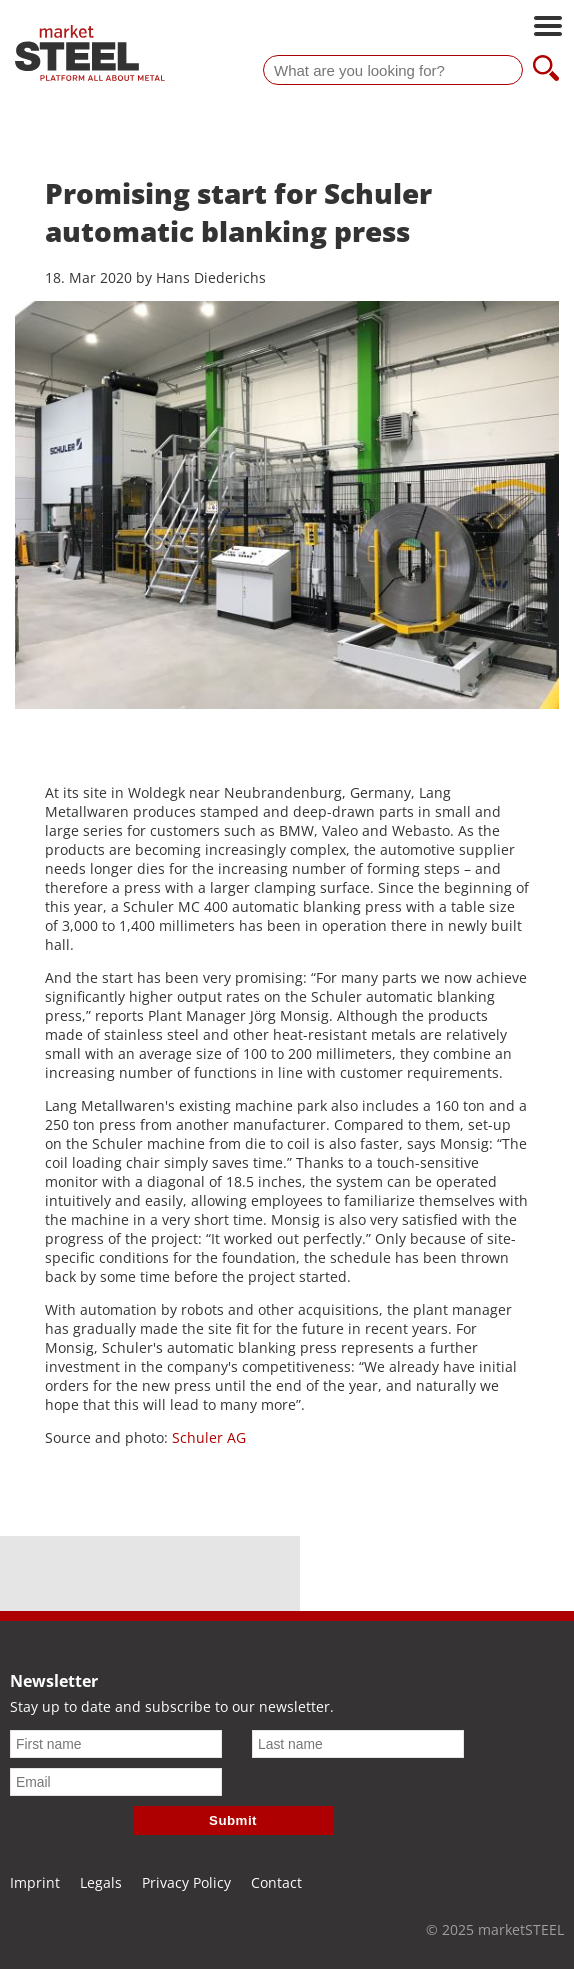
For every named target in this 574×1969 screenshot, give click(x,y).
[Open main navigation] (548, 28)
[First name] (116, 1744)
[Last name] (358, 1744)
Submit (233, 1820)
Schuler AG (207, 1437)
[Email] (116, 1782)
